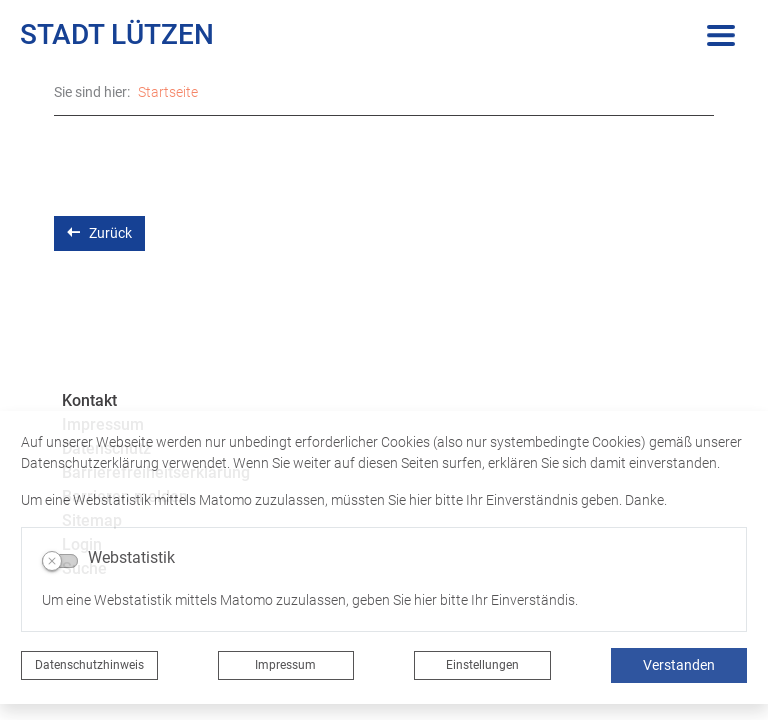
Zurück (99, 232)
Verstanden (679, 665)
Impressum (285, 665)
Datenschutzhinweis (89, 665)
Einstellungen (482, 665)
